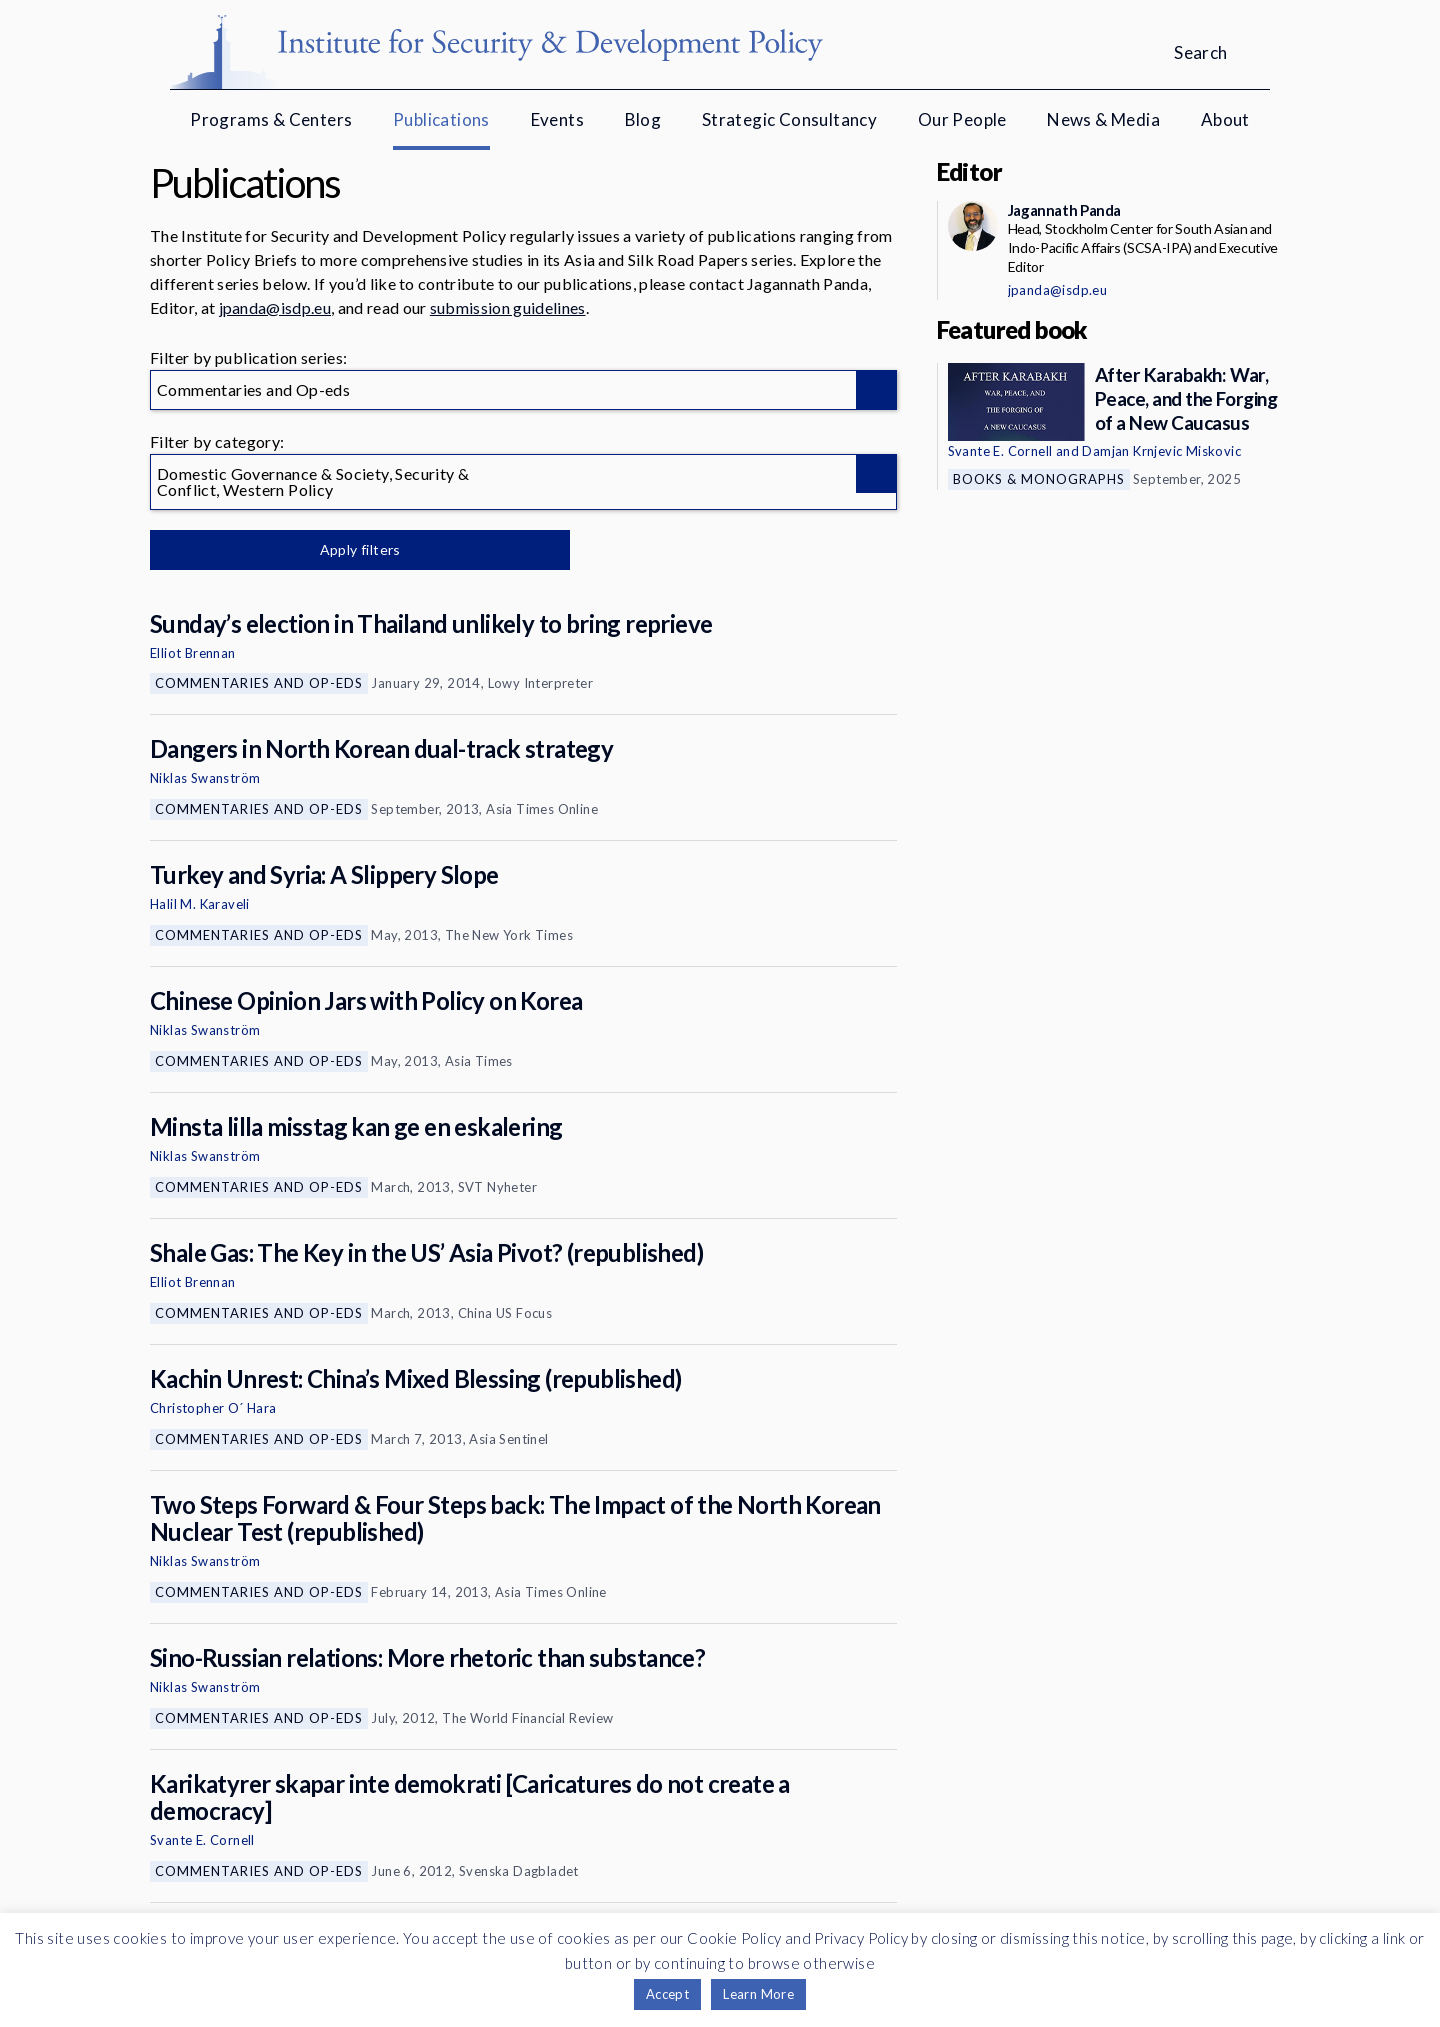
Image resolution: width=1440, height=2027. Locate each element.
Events (557, 119)
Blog (643, 119)
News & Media (1103, 119)
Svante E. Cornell (202, 1840)
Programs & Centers (271, 119)
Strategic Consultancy (789, 119)
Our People (962, 119)
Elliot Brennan (193, 653)
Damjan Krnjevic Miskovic (1161, 451)
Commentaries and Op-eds (259, 683)
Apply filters (359, 549)
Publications (441, 119)
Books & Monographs (1039, 479)
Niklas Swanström (205, 778)
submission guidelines (508, 307)
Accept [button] (667, 1994)
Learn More (758, 1994)
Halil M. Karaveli (200, 904)
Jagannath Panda (1064, 210)
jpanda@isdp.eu (275, 307)
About (1225, 119)
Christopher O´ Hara (213, 1408)
